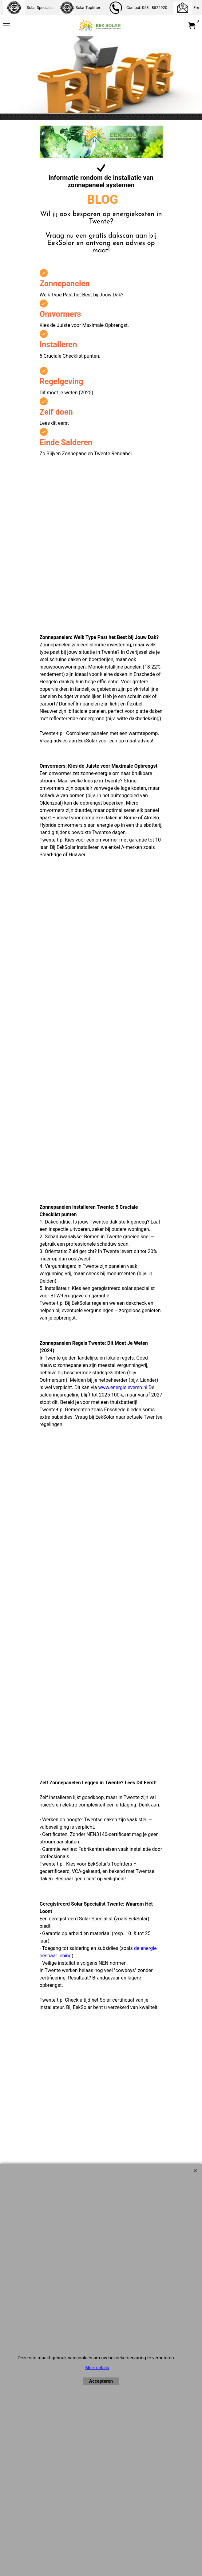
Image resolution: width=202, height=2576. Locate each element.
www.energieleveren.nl (122, 1387)
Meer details (97, 2367)
